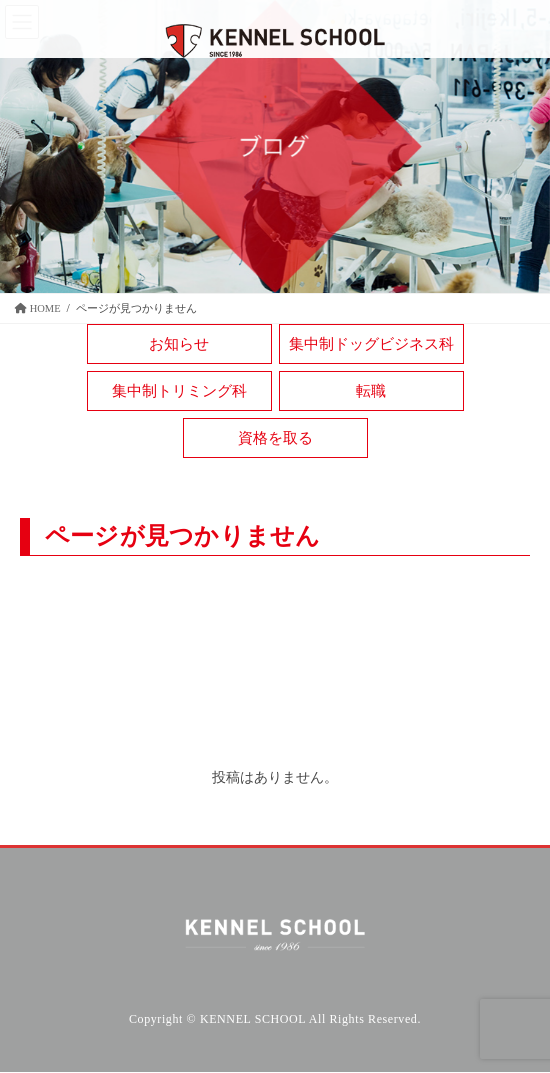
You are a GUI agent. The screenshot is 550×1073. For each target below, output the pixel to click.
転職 (371, 391)
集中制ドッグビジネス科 (371, 344)
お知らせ (179, 344)
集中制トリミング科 (179, 391)
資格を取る (275, 438)
